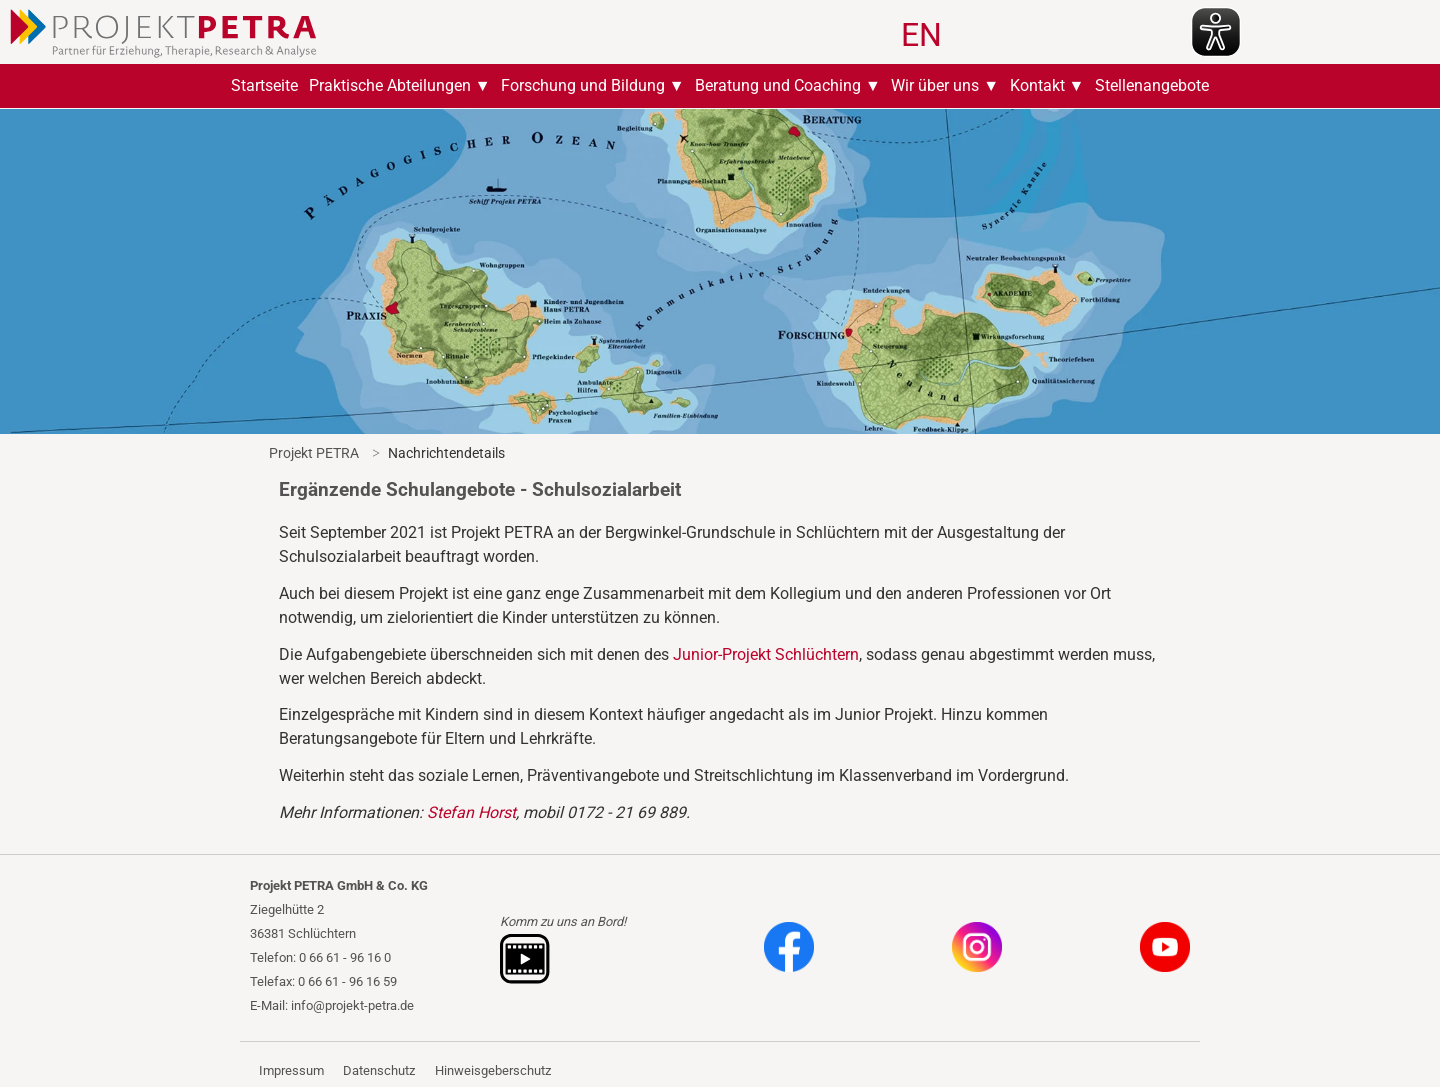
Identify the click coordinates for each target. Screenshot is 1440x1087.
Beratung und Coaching (778, 85)
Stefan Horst (471, 812)
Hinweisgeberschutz (493, 1070)
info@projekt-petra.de (352, 1005)
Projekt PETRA (314, 453)
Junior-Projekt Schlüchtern (766, 654)
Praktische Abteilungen (390, 85)
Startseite (264, 85)
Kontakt (1037, 85)
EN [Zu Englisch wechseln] (921, 35)
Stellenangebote (1152, 85)
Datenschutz (379, 1070)
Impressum (291, 1070)
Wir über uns (935, 85)
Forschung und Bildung (583, 85)
